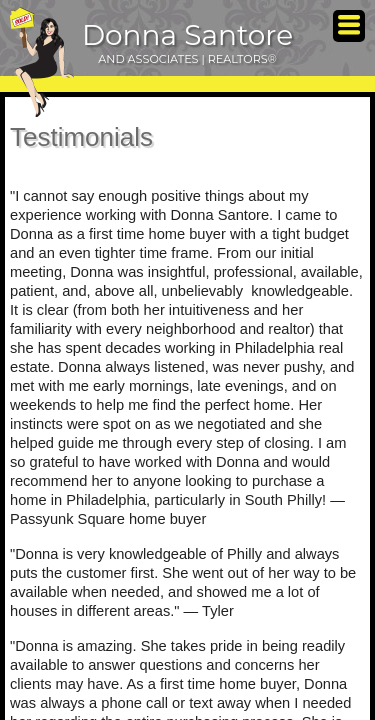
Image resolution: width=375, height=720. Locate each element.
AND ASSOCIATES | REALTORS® (187, 59)
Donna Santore (187, 35)
